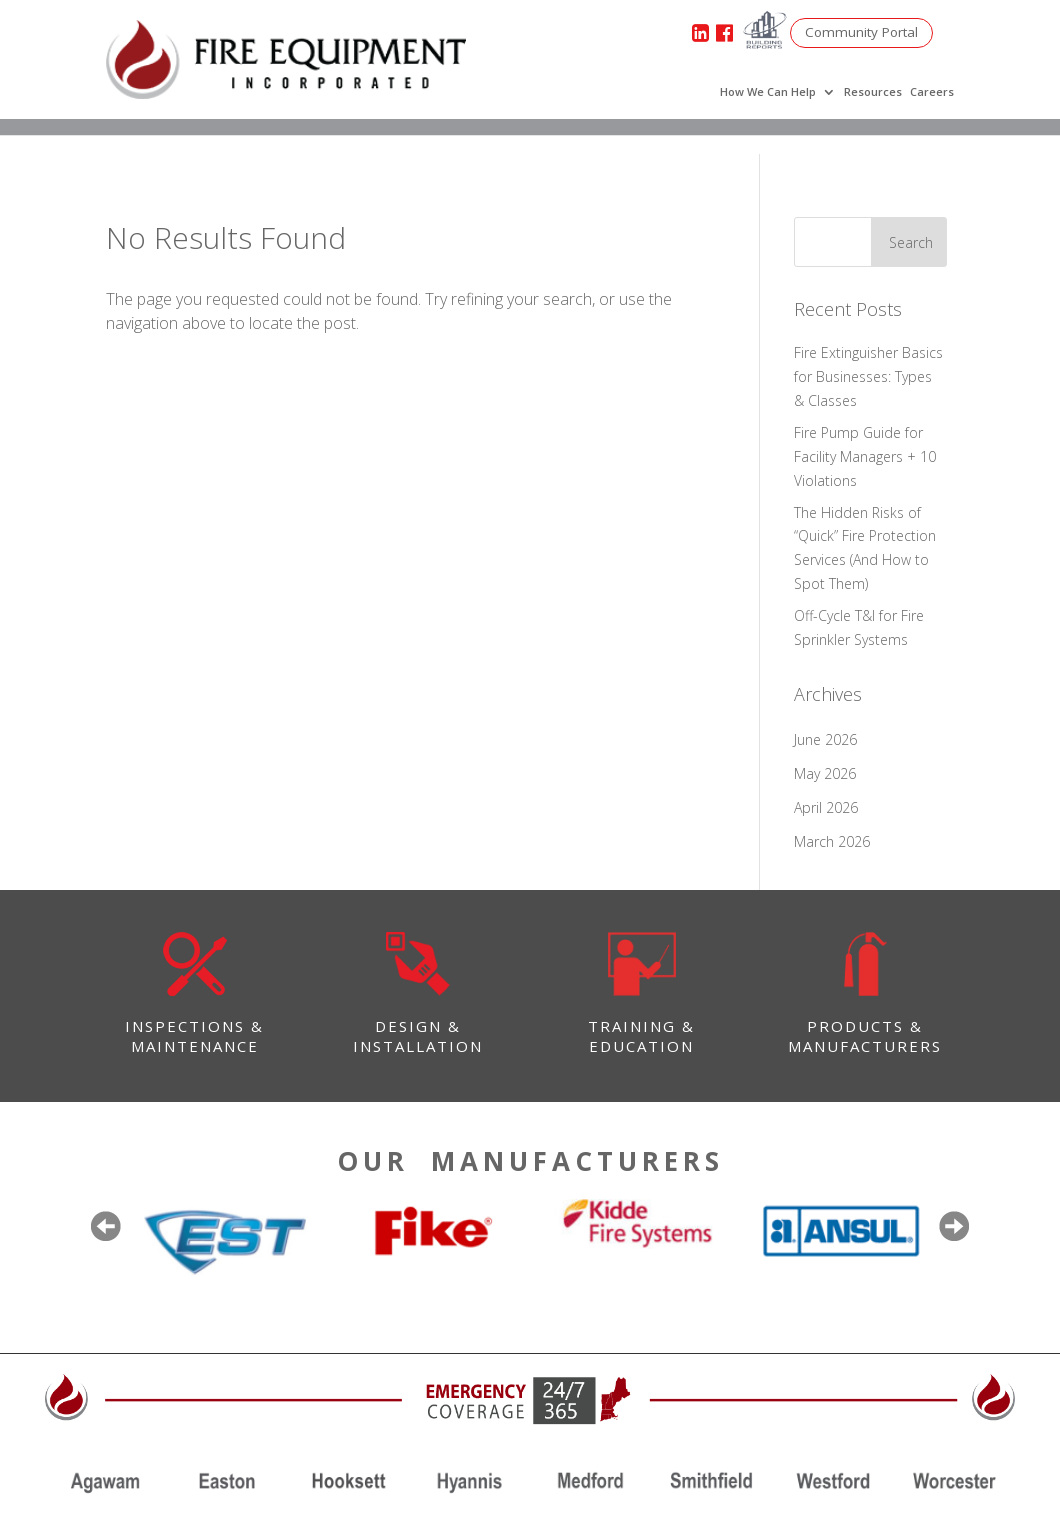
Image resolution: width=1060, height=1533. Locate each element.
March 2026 (832, 841)
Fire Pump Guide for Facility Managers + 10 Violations (865, 456)
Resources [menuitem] (873, 92)
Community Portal (865, 32)
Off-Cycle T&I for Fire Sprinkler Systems (859, 627)
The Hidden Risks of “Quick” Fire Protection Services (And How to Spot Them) (865, 548)
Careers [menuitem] (932, 92)
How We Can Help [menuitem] (768, 92)
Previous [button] (106, 1226)
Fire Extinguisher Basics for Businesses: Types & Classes (868, 376)
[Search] (857, 242)
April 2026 (826, 807)
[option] (223, 1240)
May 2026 (825, 773)
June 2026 (825, 739)
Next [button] (954, 1226)
